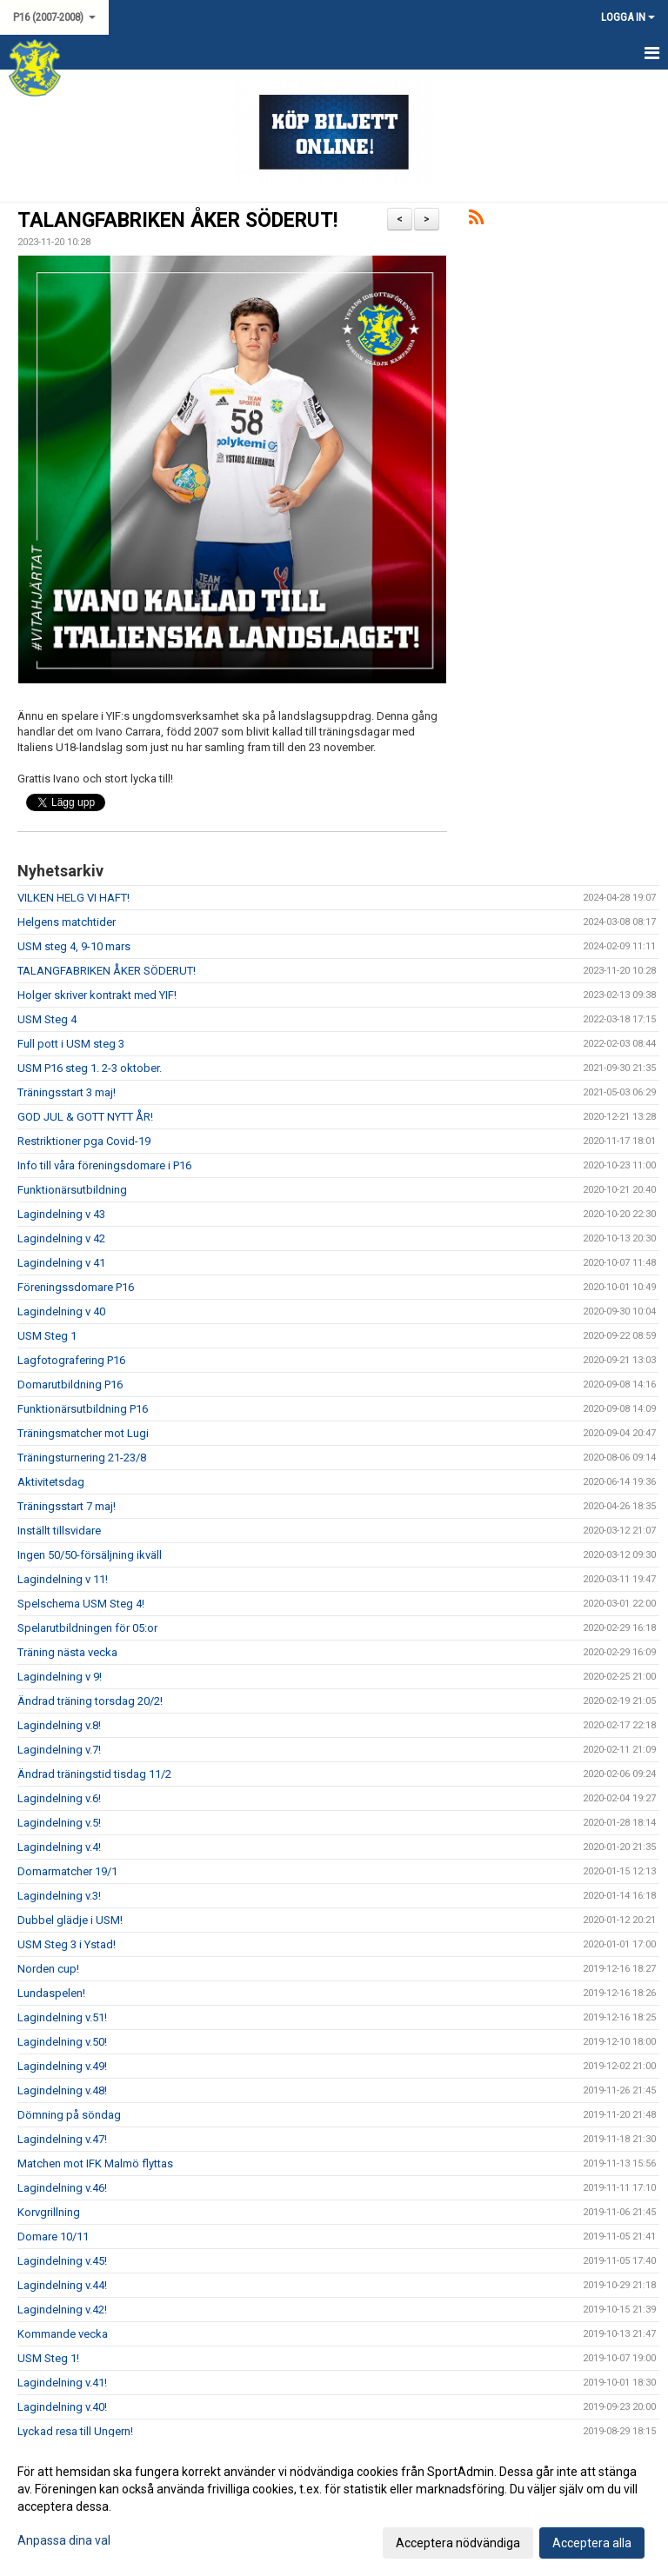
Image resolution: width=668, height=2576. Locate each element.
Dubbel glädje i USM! (70, 1920)
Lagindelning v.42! (62, 2309)
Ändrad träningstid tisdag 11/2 (94, 1774)
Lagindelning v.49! (62, 2066)
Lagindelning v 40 (61, 1311)
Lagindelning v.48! (62, 2090)
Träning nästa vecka (67, 1652)
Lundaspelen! (51, 1993)
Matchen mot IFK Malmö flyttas (95, 2163)
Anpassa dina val (63, 2540)
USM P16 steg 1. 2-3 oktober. (89, 1068)
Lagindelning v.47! (62, 2139)
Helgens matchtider (66, 922)
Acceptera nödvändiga (458, 2543)
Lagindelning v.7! (59, 1749)
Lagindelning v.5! (59, 1822)
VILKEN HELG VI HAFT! (73, 897)
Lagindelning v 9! (59, 1676)
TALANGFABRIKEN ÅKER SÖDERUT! (177, 220)
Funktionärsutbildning (72, 1189)
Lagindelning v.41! (62, 2382)
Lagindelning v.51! (62, 2017)
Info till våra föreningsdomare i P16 (104, 1165)
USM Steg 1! (48, 2358)
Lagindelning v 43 (61, 1214)
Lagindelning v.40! (62, 2406)
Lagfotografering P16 (71, 1360)
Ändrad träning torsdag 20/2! (90, 1700)
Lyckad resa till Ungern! (75, 2431)
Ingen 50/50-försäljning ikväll (89, 1554)
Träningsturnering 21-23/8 (81, 1457)
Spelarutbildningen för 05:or (87, 1627)
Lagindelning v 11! (62, 1579)
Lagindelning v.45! (62, 2260)
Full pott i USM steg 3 (70, 1043)
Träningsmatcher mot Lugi (83, 1433)
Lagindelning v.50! (62, 2041)
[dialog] (334, 2506)
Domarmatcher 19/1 (67, 1871)
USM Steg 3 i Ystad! (66, 1944)
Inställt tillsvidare (59, 1530)
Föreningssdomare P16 (75, 1287)
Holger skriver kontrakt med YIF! (97, 995)
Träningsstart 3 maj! (66, 1092)
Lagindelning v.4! (59, 1847)
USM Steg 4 (47, 1019)
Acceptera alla (591, 2543)
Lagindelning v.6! (59, 1798)
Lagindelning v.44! (62, 2285)
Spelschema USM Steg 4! (80, 1603)
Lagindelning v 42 (61, 1238)
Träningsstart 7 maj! (66, 1506)
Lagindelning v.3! (59, 1895)
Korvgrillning (48, 2212)
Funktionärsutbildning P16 (82, 1408)
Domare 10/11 (53, 2236)
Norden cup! (48, 1968)
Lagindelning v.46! (62, 2187)
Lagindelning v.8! (59, 1725)
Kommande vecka (62, 2333)
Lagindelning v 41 (61, 1262)
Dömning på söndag (69, 2114)
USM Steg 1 (47, 1335)
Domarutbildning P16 (70, 1384)
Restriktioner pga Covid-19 (83, 1141)
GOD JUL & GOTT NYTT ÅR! (85, 1116)
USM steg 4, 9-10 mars (73, 946)
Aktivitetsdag (50, 1481)
